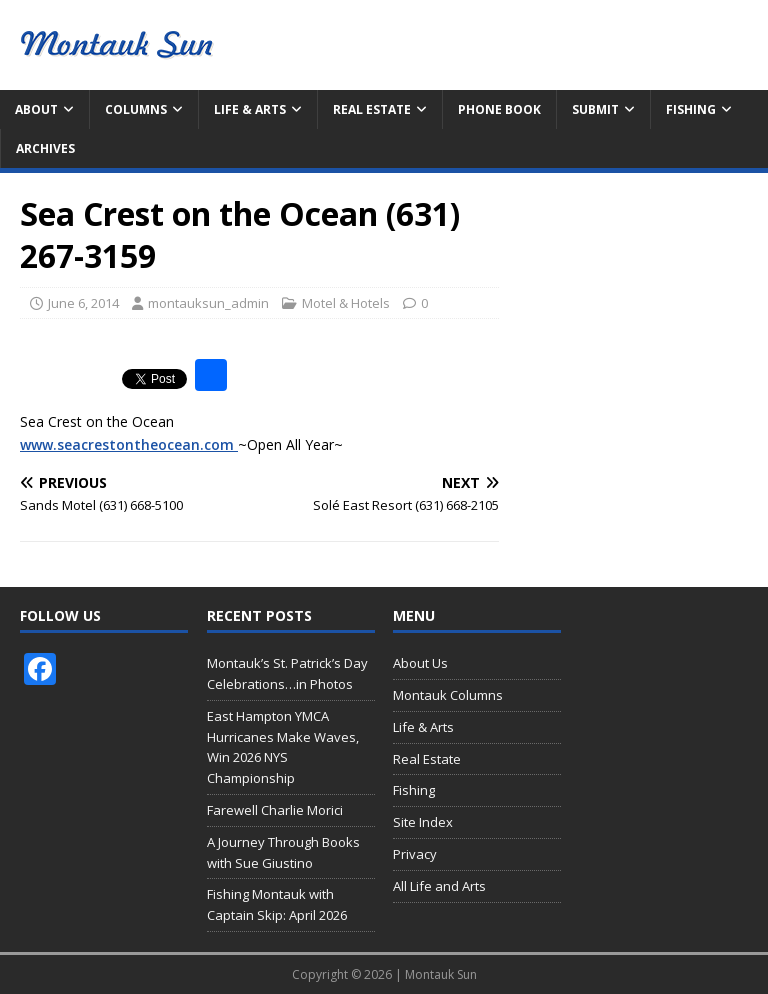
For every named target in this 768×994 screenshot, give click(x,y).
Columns (136, 109)
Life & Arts (250, 109)
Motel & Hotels (346, 303)
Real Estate (372, 109)
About (36, 109)
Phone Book (499, 109)
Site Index (423, 822)
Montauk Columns (448, 695)
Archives (45, 148)
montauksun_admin (208, 303)
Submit (595, 109)
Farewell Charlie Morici (275, 810)
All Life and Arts (439, 886)
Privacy (415, 854)
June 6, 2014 (83, 303)
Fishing (691, 109)
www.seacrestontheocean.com (129, 444)
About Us (420, 663)
